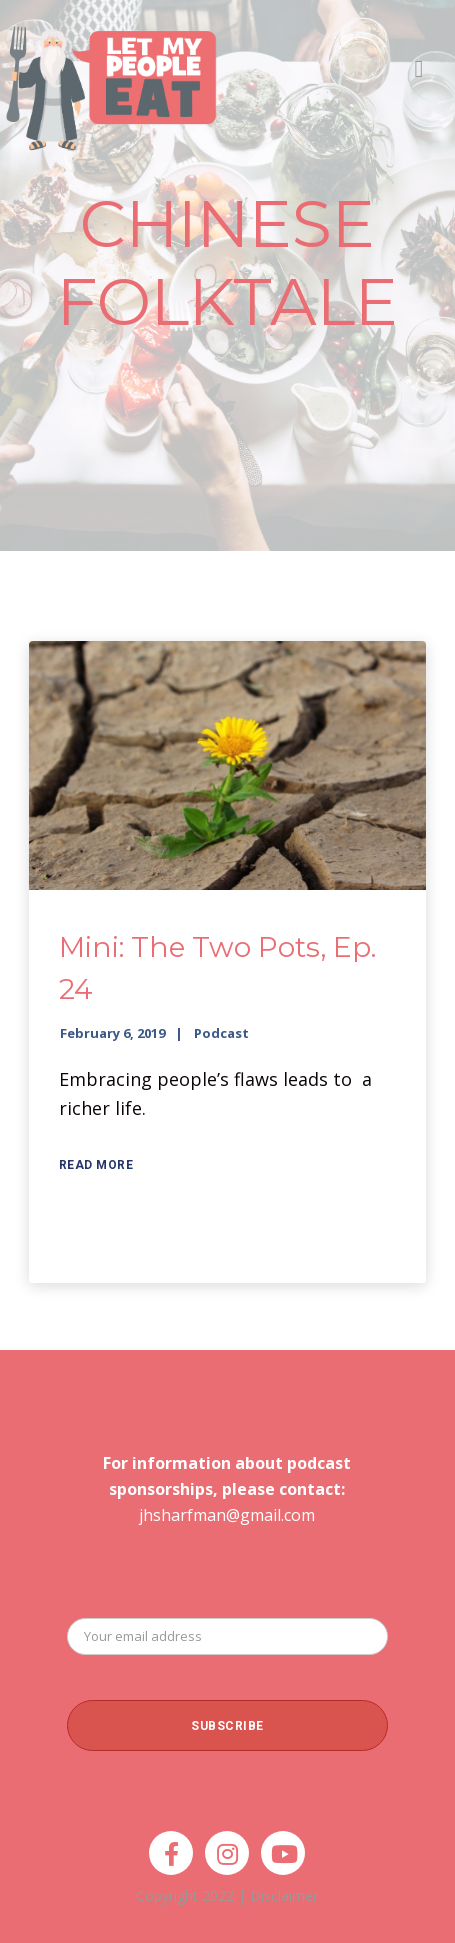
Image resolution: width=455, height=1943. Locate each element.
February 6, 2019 (112, 1033)
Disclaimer (284, 1895)
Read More (96, 1165)
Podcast (221, 1033)
